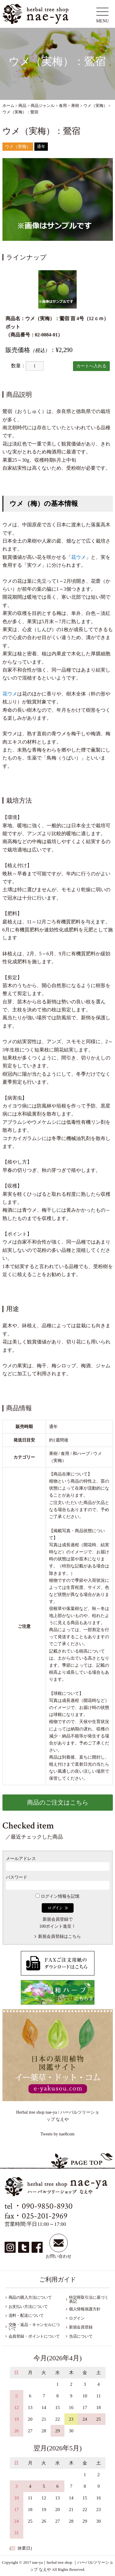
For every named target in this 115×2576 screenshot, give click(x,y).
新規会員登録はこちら (59, 1936)
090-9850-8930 (47, 2206)
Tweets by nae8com (57, 2134)
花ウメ (78, 557)
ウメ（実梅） (18, 146)
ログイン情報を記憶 (57, 1896)
